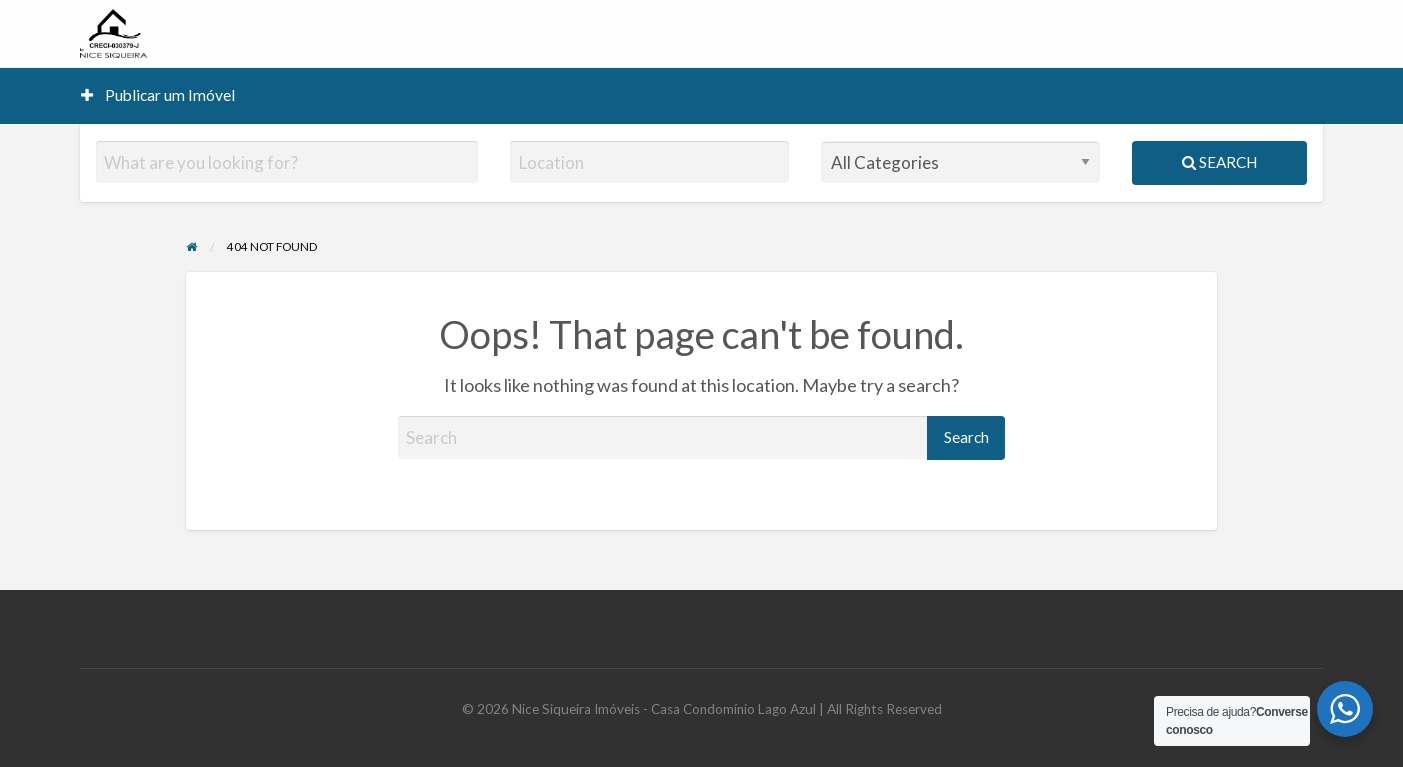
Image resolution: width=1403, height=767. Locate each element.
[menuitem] (158, 95)
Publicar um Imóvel (158, 95)
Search (1219, 162)
